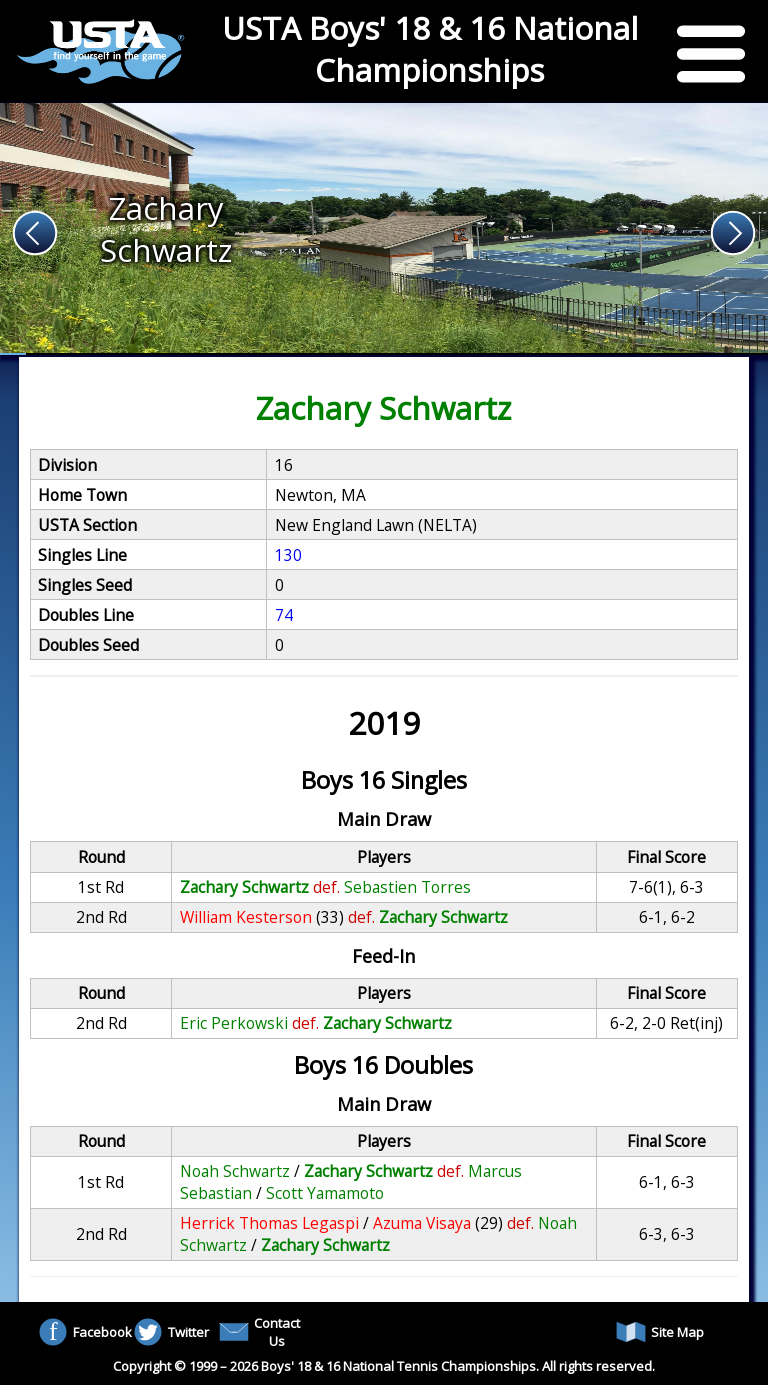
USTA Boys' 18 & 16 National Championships (430, 49)
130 (288, 555)
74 (284, 615)
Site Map (660, 1332)
